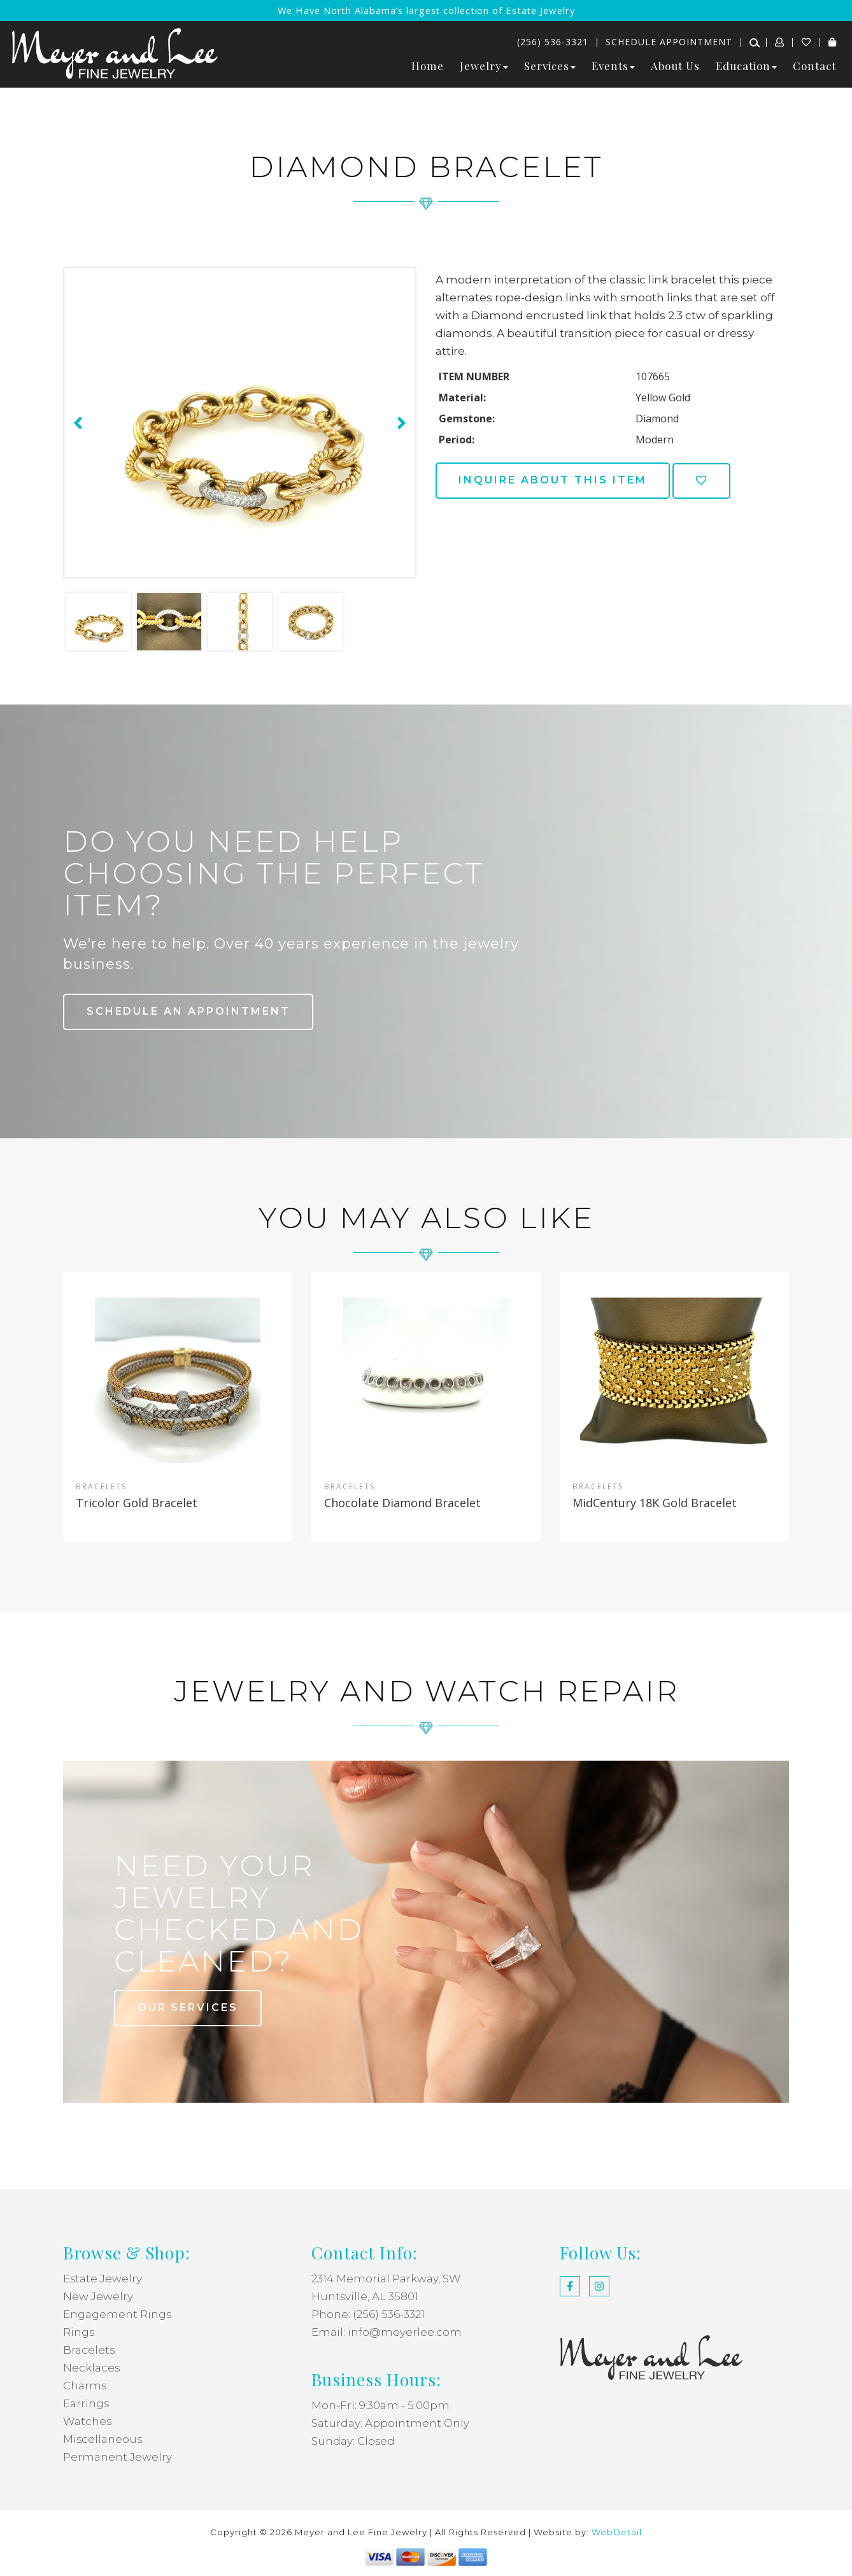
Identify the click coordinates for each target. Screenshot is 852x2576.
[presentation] (76, 423)
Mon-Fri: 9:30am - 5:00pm (380, 2405)
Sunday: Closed (353, 2441)
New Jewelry (98, 2296)
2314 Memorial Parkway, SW (386, 2278)
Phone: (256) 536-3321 (368, 2314)
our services (188, 2007)
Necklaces (91, 2367)
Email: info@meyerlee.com (386, 2332)
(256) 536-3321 (552, 42)
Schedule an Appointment (189, 1011)
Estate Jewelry (103, 2278)
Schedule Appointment (669, 42)
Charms (85, 2385)
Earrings (86, 2403)
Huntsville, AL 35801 (365, 2296)
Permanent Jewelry (117, 2457)
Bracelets (89, 2349)
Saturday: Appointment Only (390, 2423)
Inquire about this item (553, 480)
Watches (87, 2421)
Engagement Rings (117, 2314)
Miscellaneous (103, 2439)
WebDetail (617, 2532)
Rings (79, 2332)
